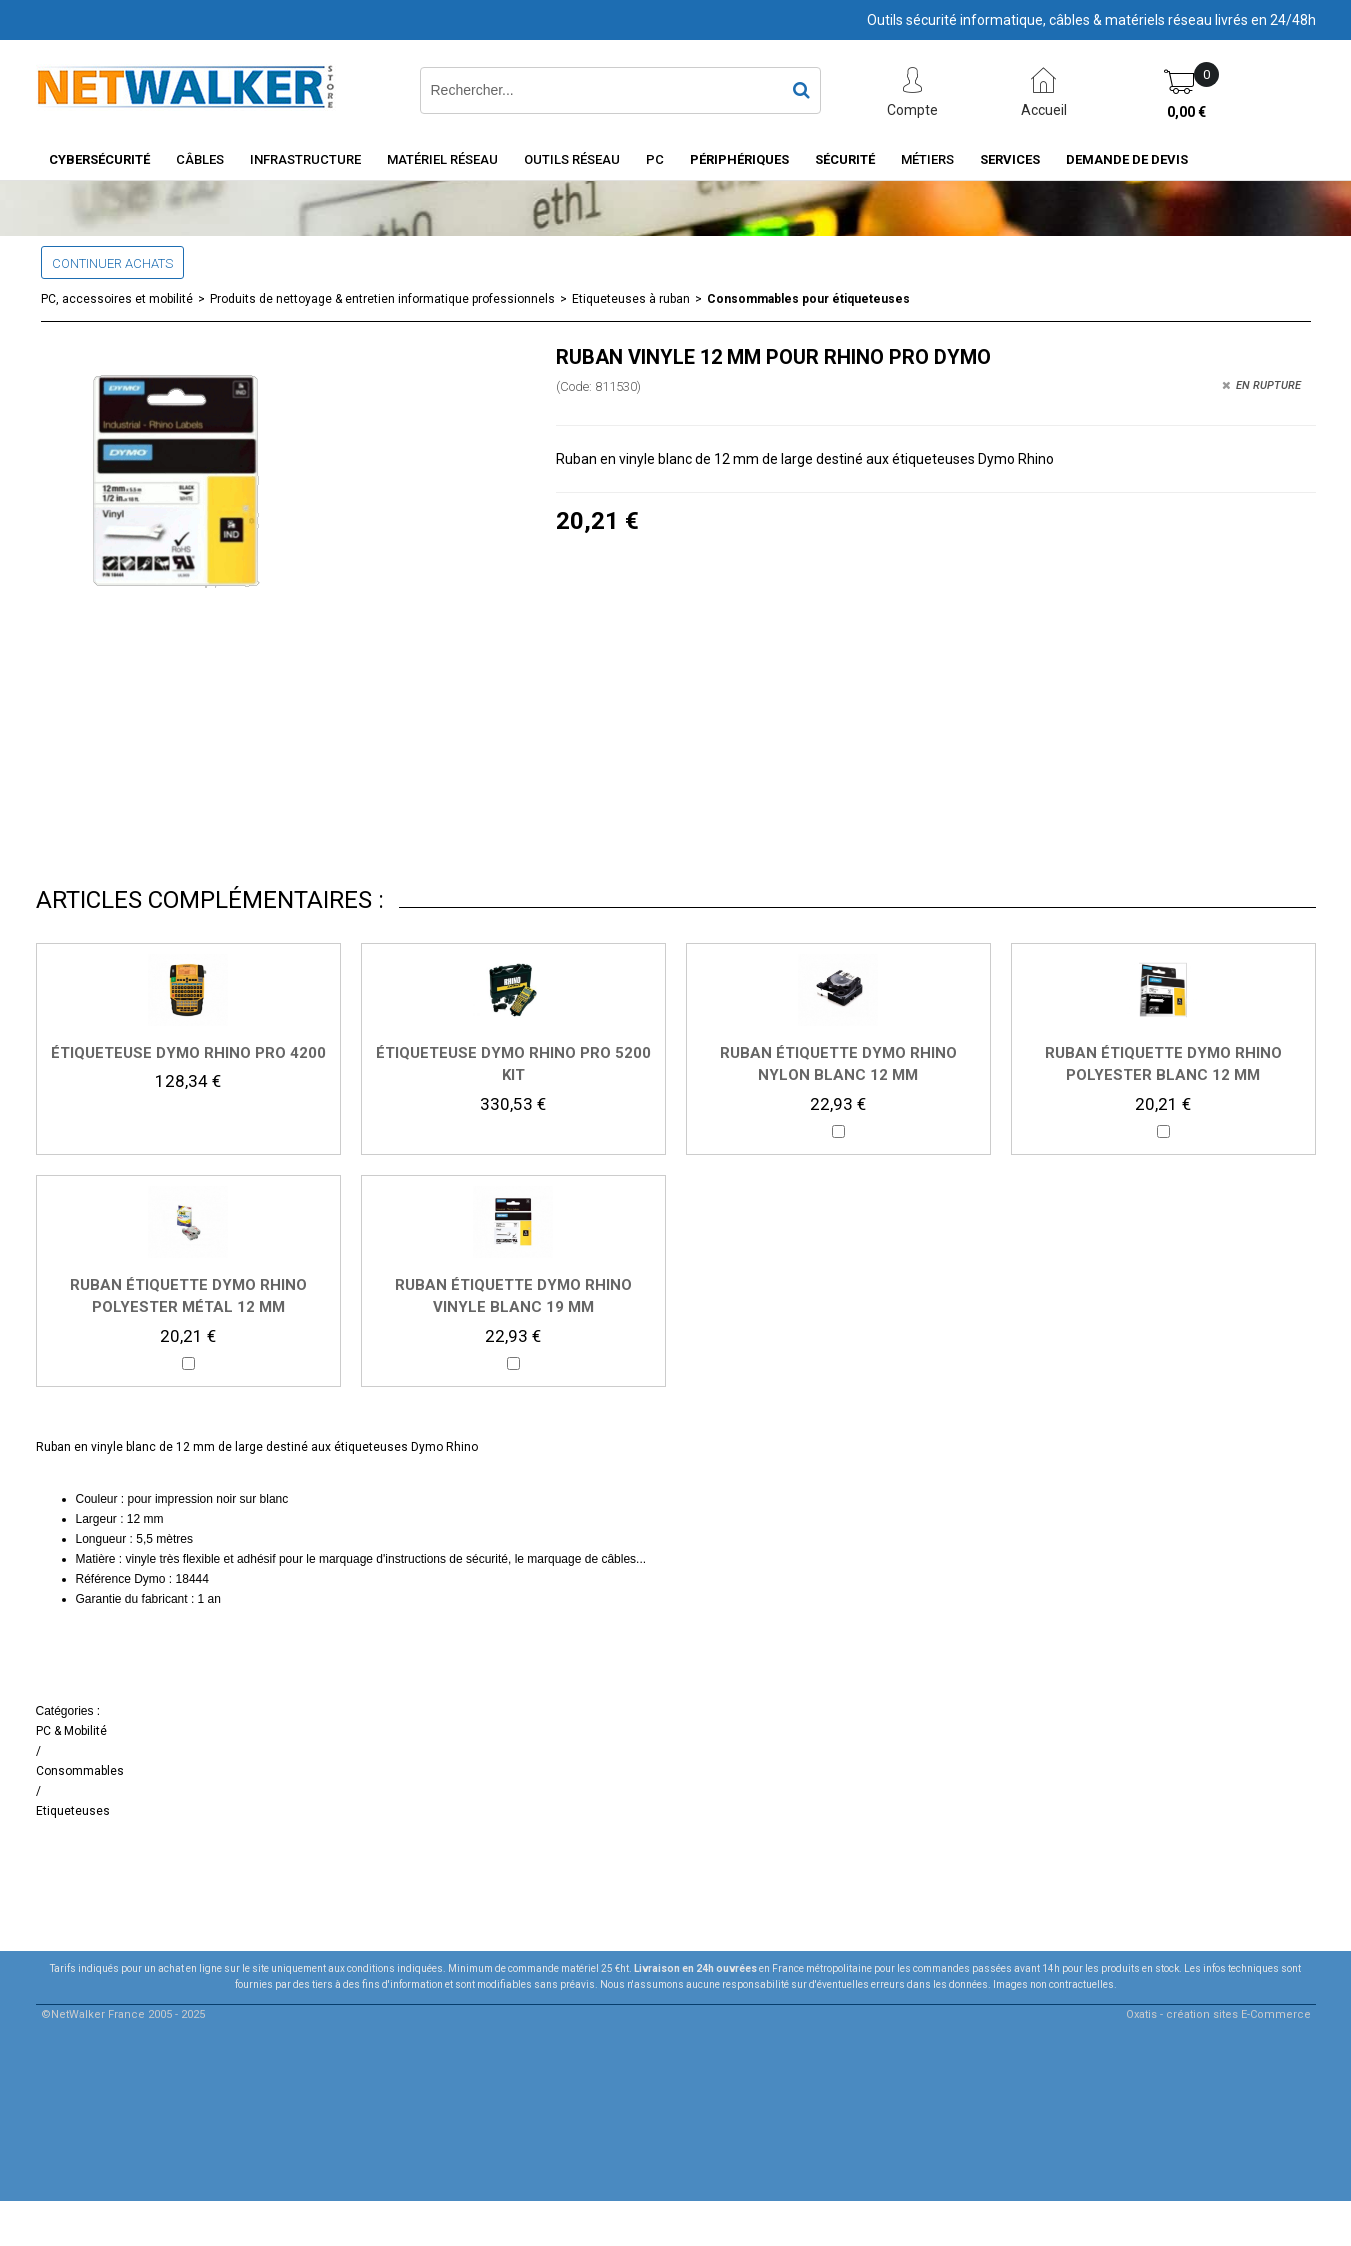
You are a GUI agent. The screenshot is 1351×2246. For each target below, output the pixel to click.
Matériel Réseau (442, 159)
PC (655, 159)
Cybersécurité (99, 159)
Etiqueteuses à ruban (631, 299)
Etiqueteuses (73, 1811)
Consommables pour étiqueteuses (808, 299)
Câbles (200, 159)
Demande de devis (1127, 159)
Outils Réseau (572, 159)
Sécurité (845, 159)
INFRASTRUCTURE (305, 159)
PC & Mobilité (71, 1731)
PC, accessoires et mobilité (117, 299)
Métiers (927, 159)
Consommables (80, 1771)
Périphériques (739, 159)
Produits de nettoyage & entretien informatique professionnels (382, 299)
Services (1010, 159)
